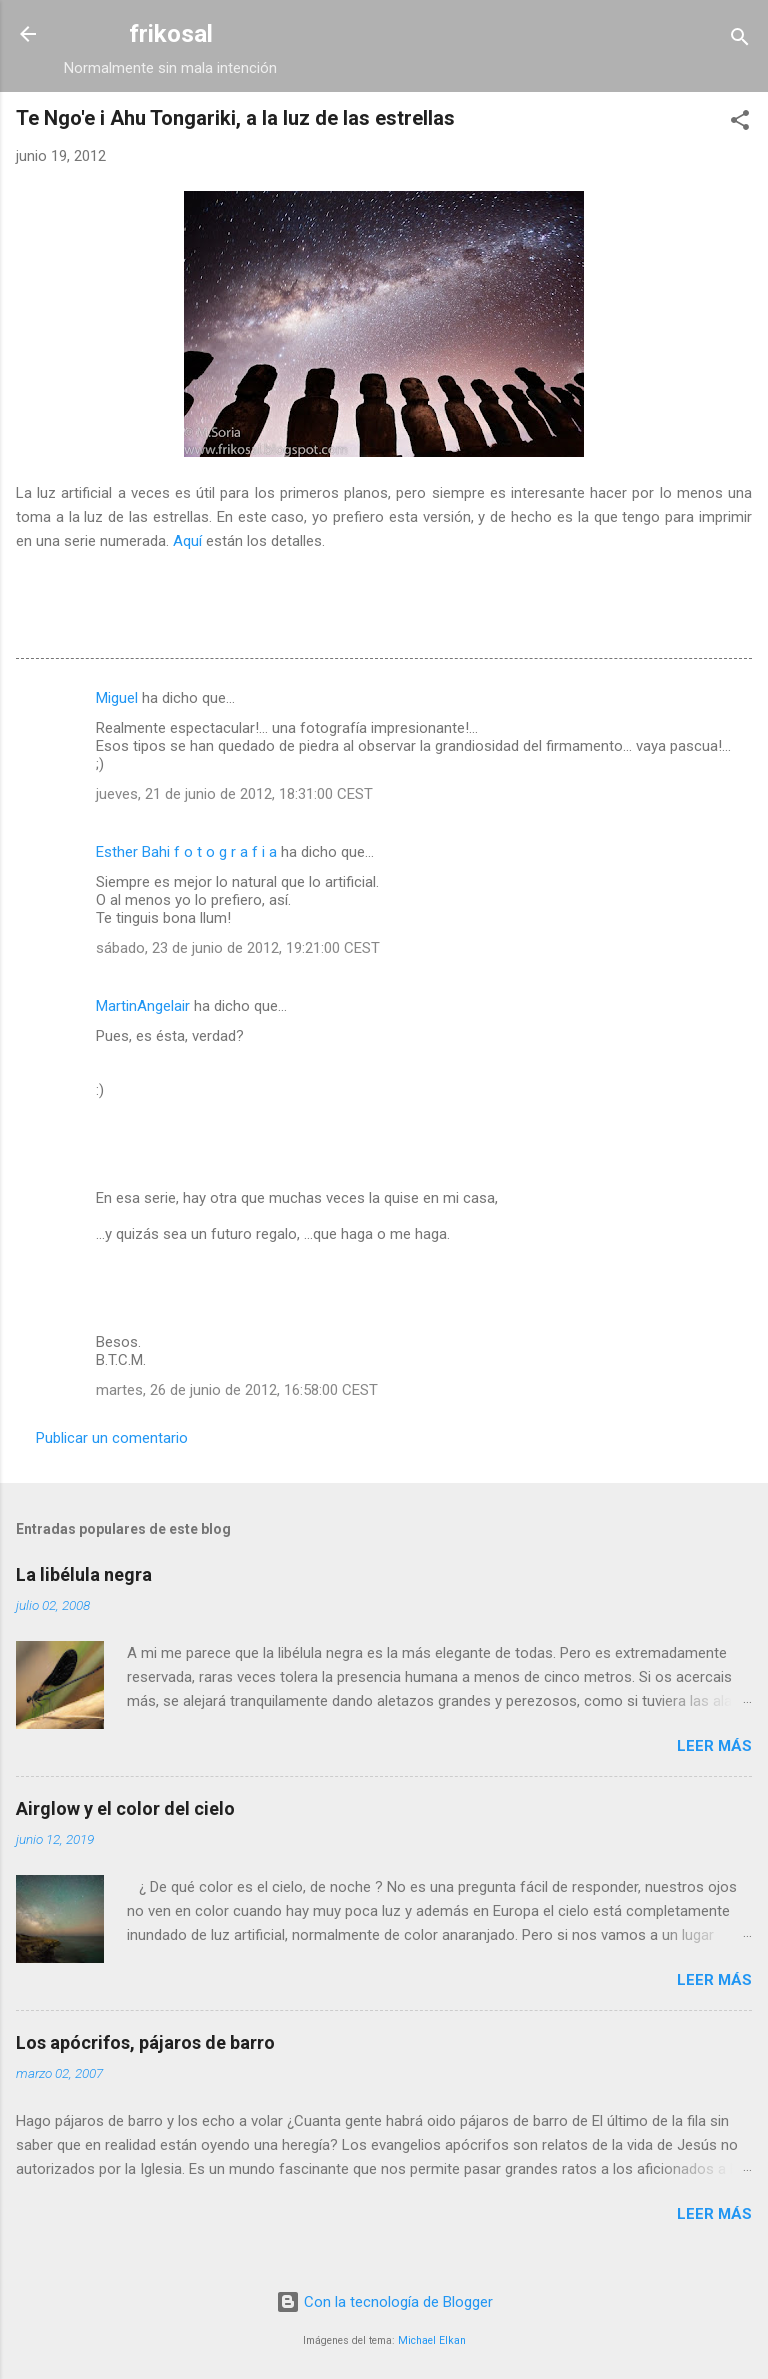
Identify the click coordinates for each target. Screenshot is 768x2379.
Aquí (187, 541)
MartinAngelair (143, 1006)
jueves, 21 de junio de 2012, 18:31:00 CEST (234, 794)
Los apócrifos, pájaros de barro (145, 2042)
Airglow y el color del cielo (125, 1808)
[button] (740, 123)
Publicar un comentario (112, 1438)
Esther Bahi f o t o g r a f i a (186, 852)
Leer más (714, 1746)
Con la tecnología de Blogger (384, 2302)
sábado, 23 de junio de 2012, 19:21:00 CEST (238, 948)
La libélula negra (84, 1574)
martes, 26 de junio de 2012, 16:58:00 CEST (237, 1390)
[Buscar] (740, 40)
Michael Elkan (432, 2340)
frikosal (171, 34)
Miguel (117, 698)
